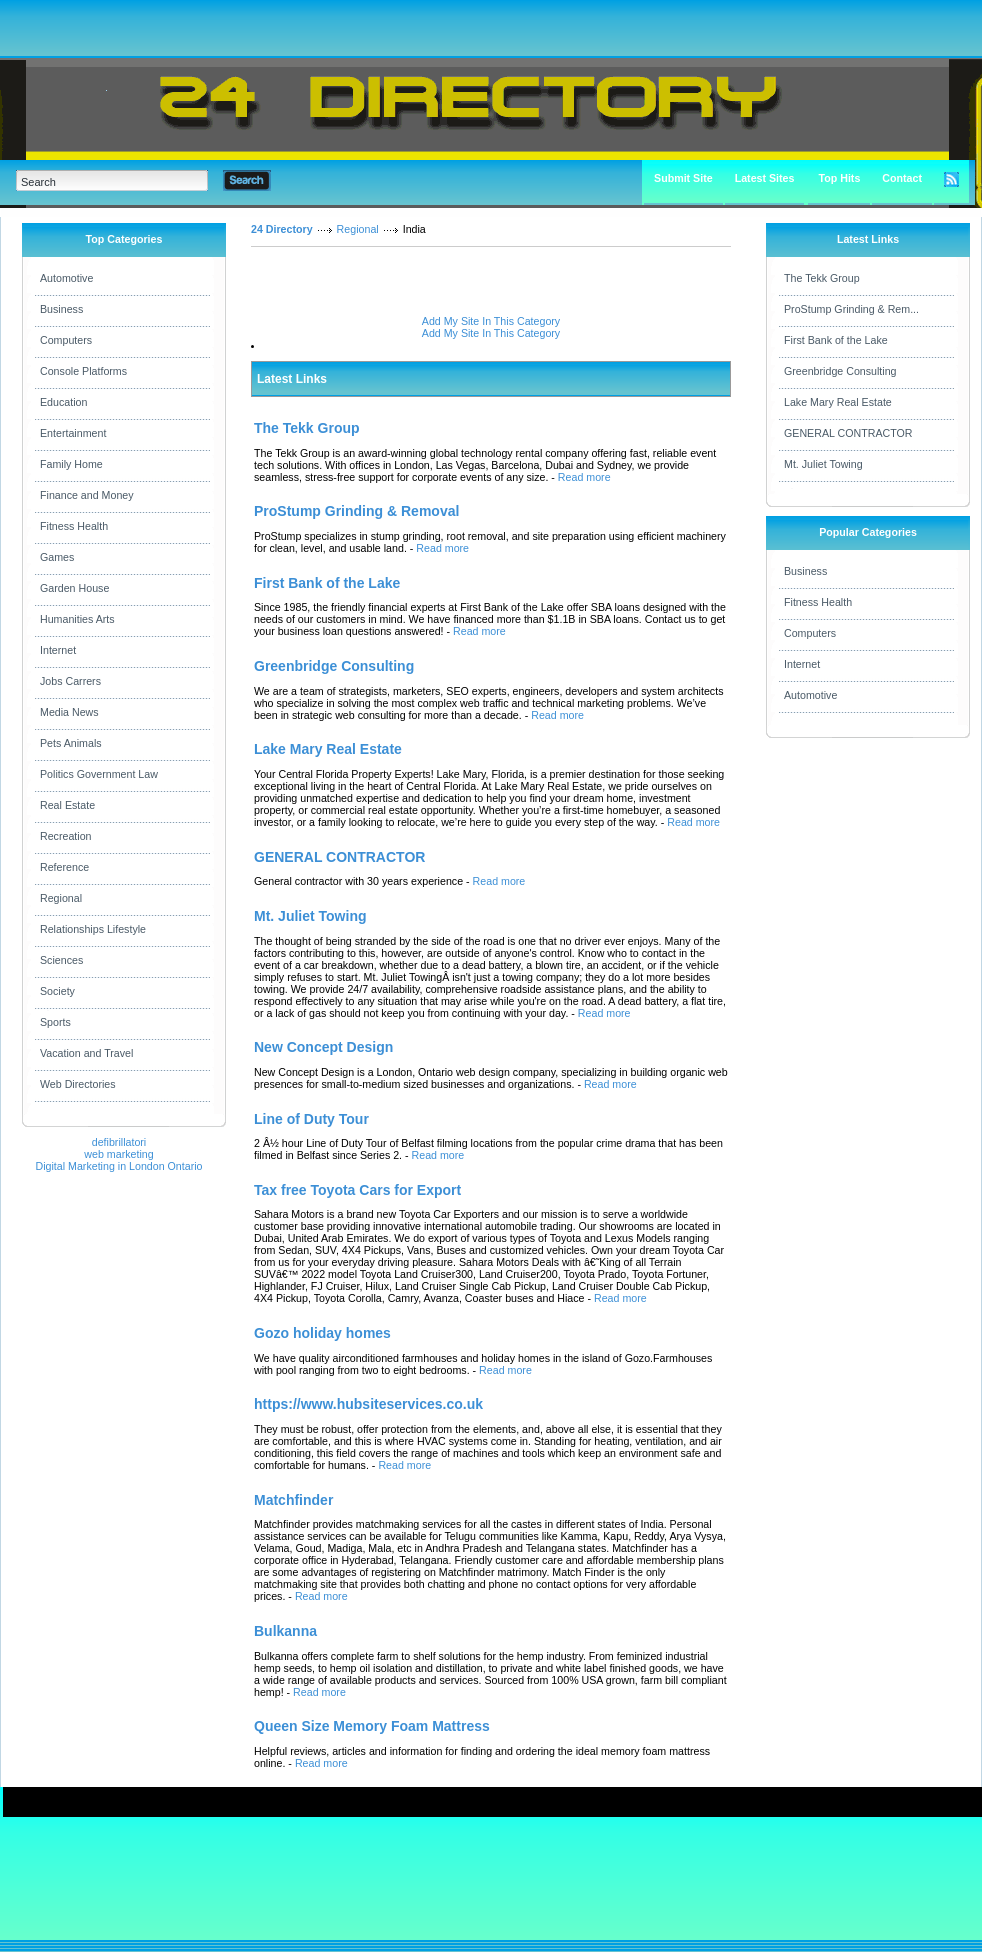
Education (63, 402)
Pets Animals (71, 743)
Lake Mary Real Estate (838, 402)
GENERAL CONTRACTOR (848, 433)
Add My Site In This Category (491, 321)
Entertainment (73, 433)
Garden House (74, 588)
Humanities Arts (77, 619)
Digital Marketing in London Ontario (118, 1166)
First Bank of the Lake (836, 340)
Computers (66, 340)
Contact (902, 178)
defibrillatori (119, 1142)
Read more (584, 477)
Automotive (66, 278)
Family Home (71, 464)
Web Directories (78, 1084)
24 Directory (282, 229)
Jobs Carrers (70, 681)
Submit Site (683, 178)
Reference (64, 867)
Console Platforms (83, 371)
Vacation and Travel (86, 1053)
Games (57, 557)
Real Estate (67, 805)
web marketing (118, 1154)
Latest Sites (765, 178)
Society (57, 991)
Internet (58, 650)
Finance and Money (87, 495)
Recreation (66, 836)
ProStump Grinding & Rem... (851, 309)
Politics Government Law (99, 774)
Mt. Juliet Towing (823, 464)
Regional (61, 898)
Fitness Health (74, 526)
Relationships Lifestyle (93, 929)
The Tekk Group (822, 278)
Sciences (61, 960)
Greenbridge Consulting (840, 371)
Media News (69, 712)
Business (61, 309)
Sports (55, 1022)
